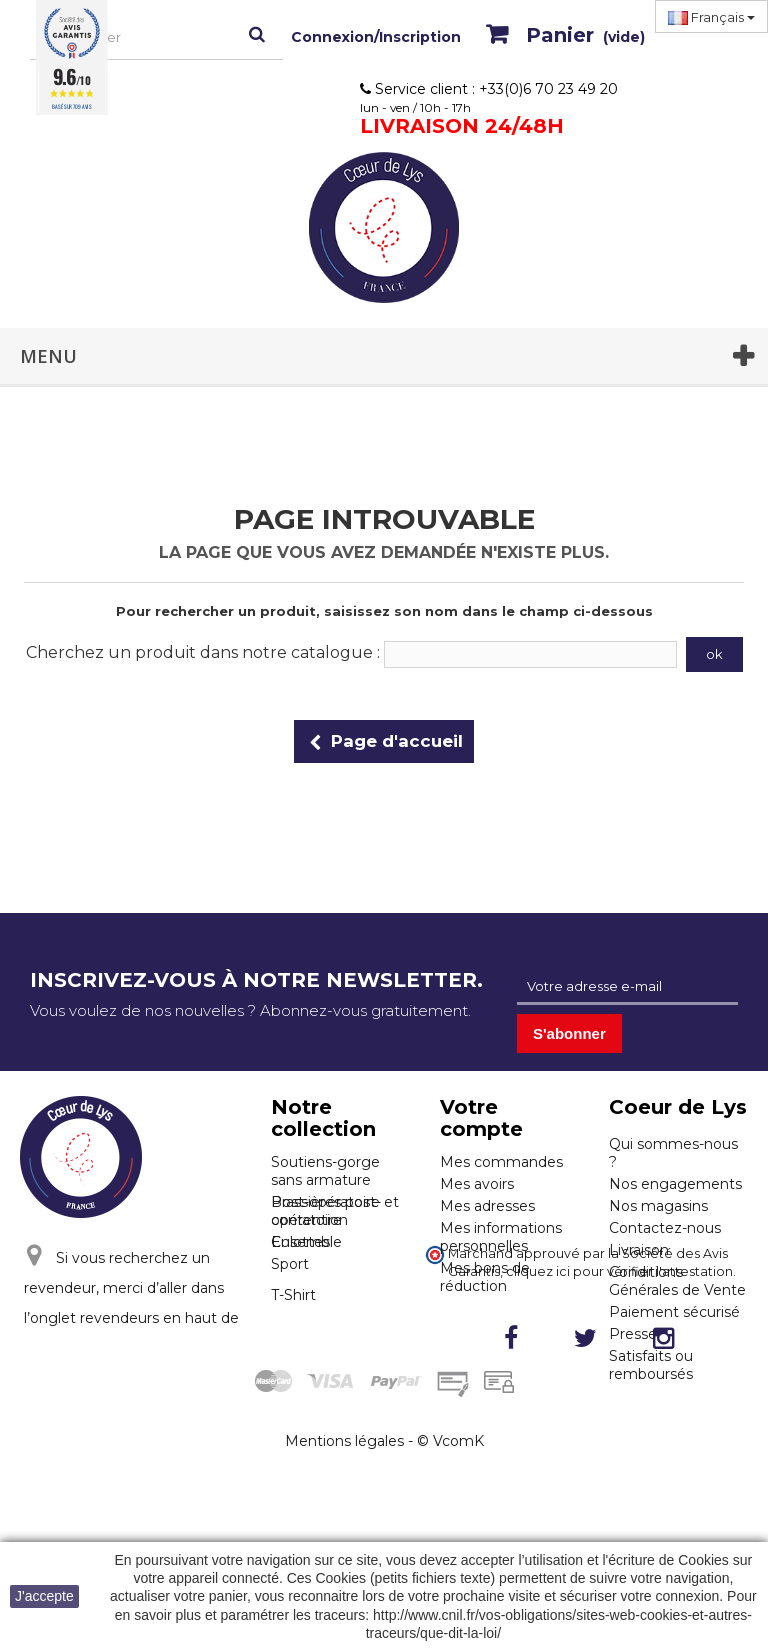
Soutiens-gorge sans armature (325, 1171)
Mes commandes (501, 1162)
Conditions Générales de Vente (677, 1281)
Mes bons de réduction (485, 1277)
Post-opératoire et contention (335, 1282)
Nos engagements (675, 1184)
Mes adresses (487, 1206)
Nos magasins (658, 1206)
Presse (633, 1334)
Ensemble (306, 1313)
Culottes (300, 1242)
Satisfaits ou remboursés (651, 1365)
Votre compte (481, 1118)
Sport (290, 1335)
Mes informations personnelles (501, 1237)
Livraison (639, 1250)
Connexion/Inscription (376, 37)
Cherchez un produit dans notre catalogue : (203, 652)
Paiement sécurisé (674, 1312)
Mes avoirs (477, 1184)
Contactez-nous (665, 1228)
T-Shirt (293, 1366)
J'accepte (44, 1596)
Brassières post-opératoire (326, 1211)
